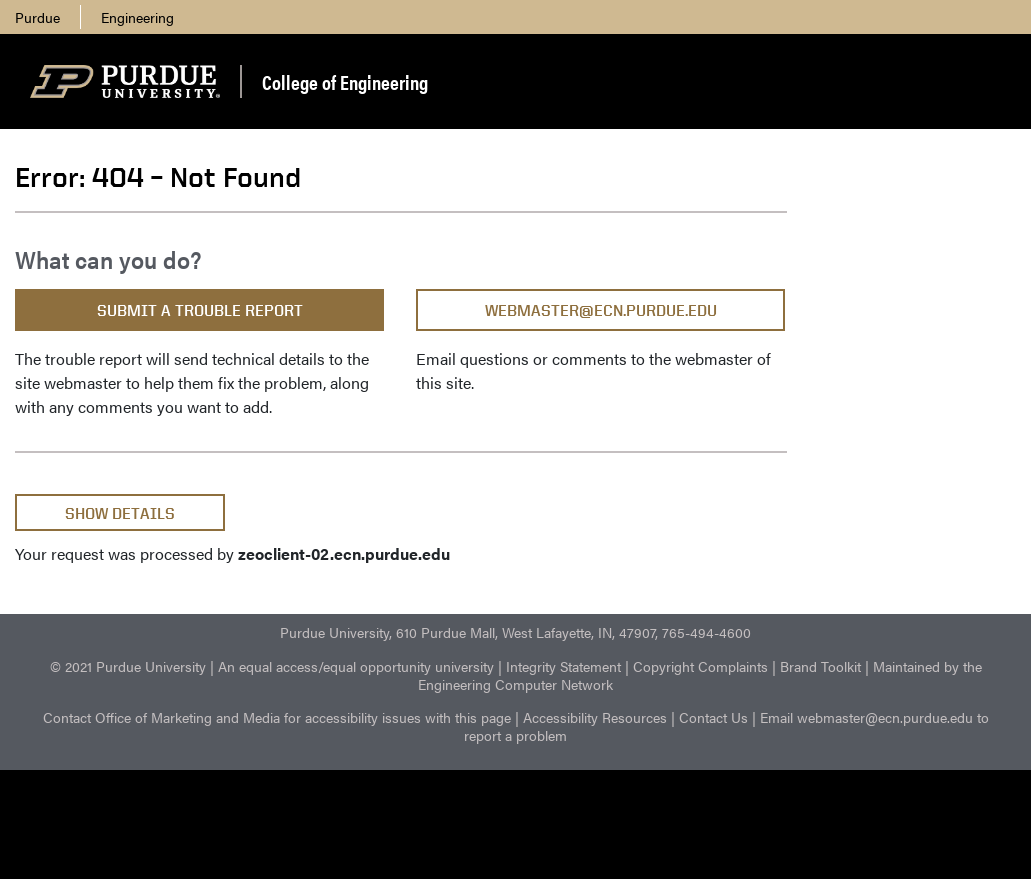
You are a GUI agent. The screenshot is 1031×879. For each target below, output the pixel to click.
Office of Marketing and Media (187, 717)
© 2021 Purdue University (128, 666)
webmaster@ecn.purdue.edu (601, 310)
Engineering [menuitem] (137, 17)
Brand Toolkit (820, 666)
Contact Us (713, 717)
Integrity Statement (563, 666)
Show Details (120, 513)
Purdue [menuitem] (37, 17)
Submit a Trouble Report (200, 310)
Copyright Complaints (700, 666)
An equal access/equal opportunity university (356, 666)
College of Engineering (345, 81)
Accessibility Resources (595, 717)
